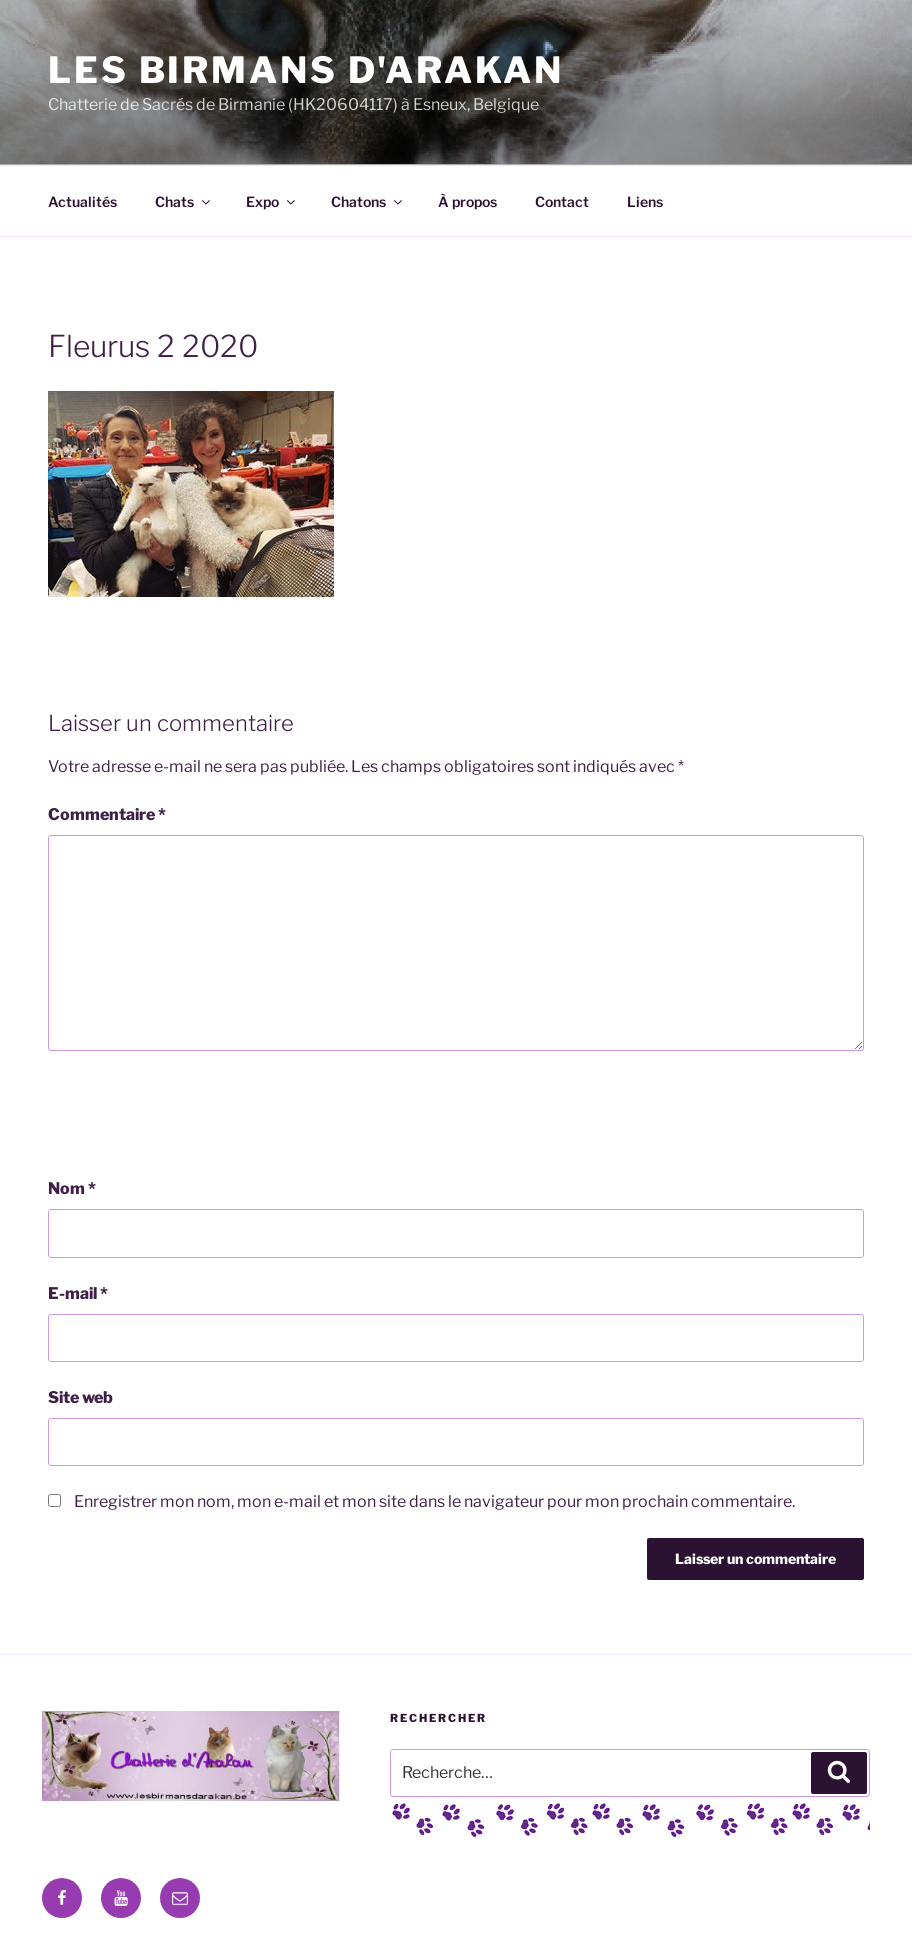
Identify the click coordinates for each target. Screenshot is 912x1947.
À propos (467, 201)
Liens (645, 201)
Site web (80, 1397)
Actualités (82, 201)
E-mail (78, 1293)
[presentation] (200, 1114)
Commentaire (107, 814)
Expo (272, 201)
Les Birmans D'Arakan (306, 70)
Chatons (368, 201)
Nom (72, 1188)
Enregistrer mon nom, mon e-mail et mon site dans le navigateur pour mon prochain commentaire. (434, 1501)
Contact (562, 201)
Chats (184, 201)
